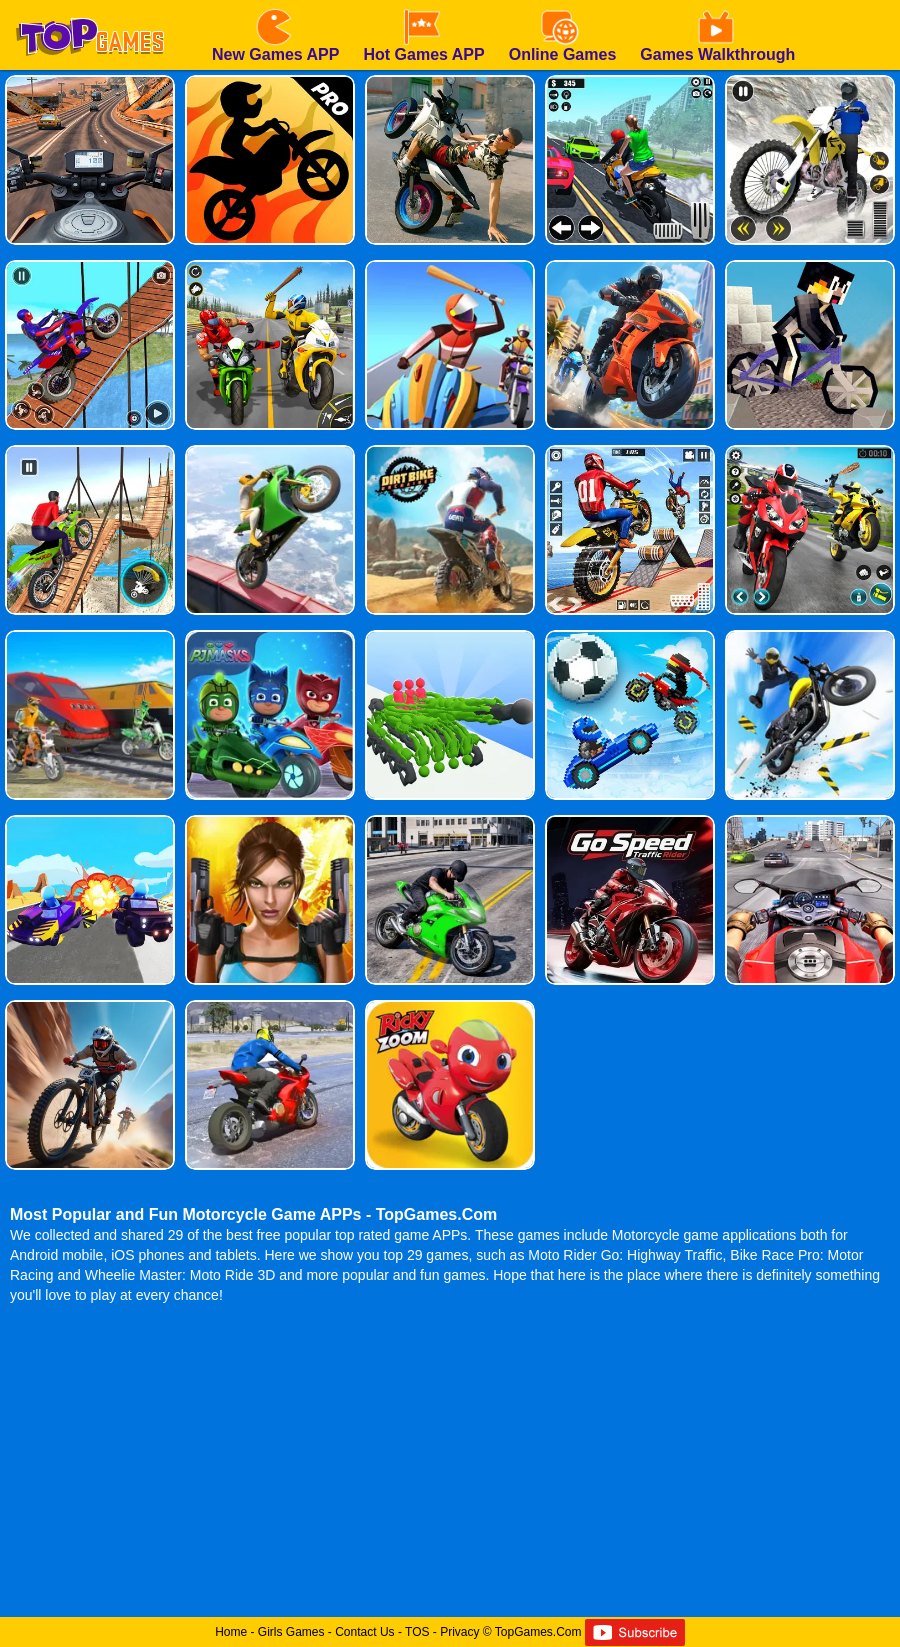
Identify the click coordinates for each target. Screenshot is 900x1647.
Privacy (459, 1632)
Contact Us (364, 1632)
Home (231, 1632)
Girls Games (291, 1632)
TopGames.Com (538, 1632)
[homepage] (90, 7)
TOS (417, 1632)
